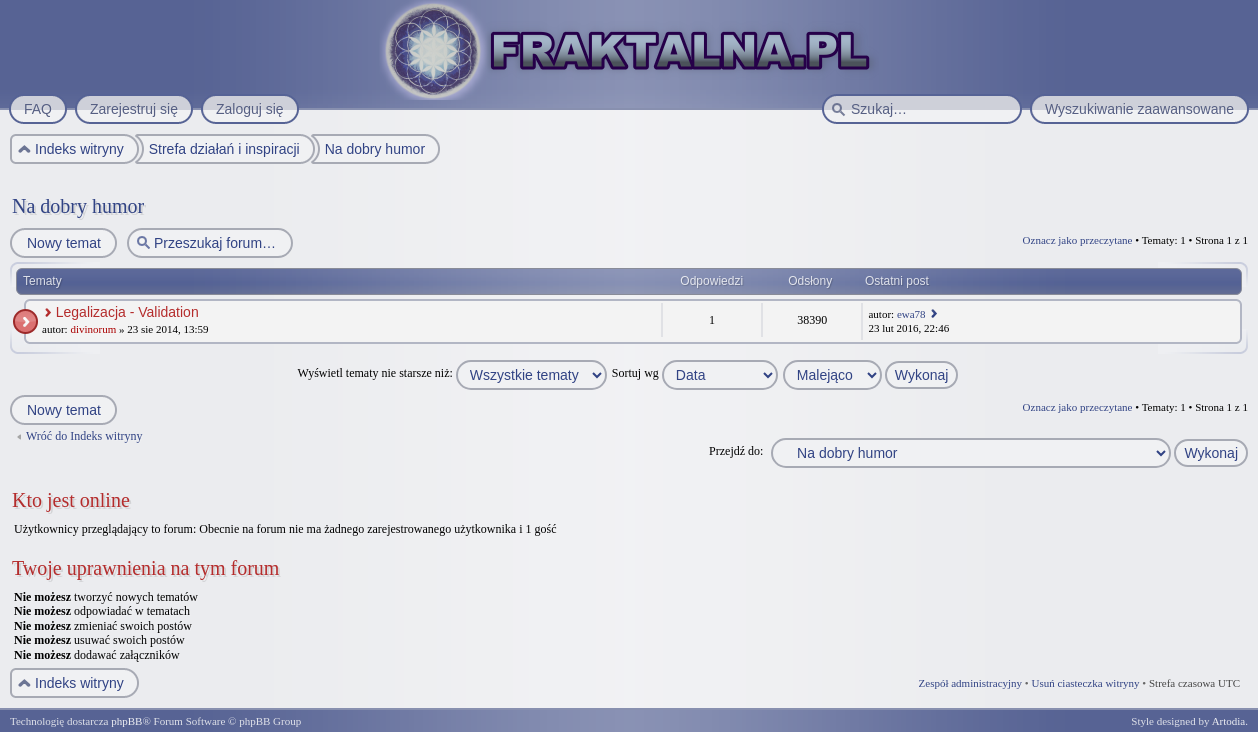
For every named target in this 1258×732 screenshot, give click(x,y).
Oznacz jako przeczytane (1078, 240)
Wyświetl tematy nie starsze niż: (452, 373)
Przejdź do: (736, 451)
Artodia (1229, 721)
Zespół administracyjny (971, 683)
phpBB (126, 721)
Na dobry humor (78, 206)
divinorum (93, 329)
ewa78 (911, 314)
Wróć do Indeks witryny (84, 436)
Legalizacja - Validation (127, 312)
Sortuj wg (695, 373)
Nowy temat (63, 243)
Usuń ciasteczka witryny (1085, 683)
